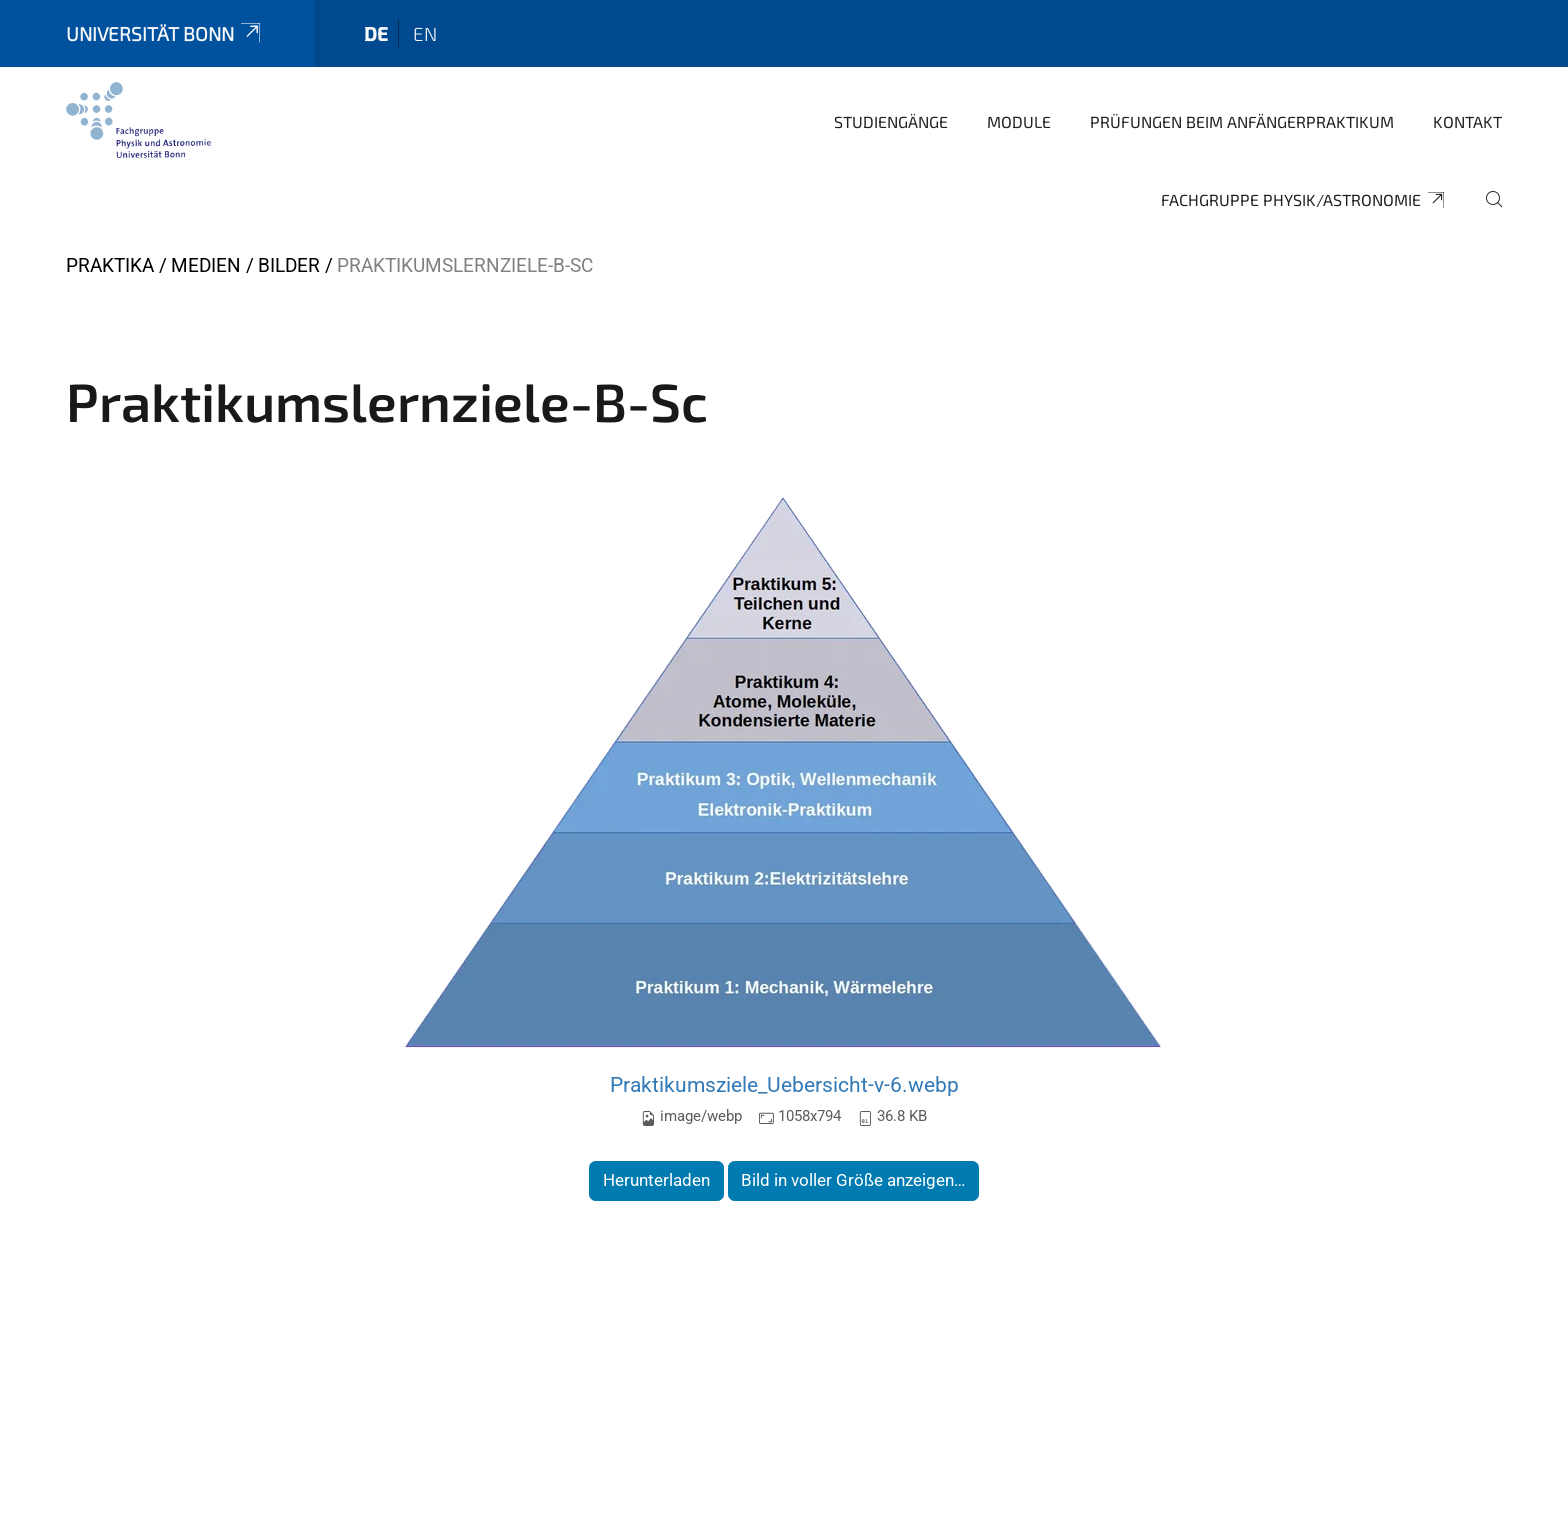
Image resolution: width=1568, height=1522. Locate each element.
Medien (206, 265)
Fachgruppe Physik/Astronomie (1304, 200)
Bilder (289, 265)
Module (1019, 121)
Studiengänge (891, 121)
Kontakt (1467, 121)
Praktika (110, 265)
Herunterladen (656, 1180)
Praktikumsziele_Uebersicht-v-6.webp (784, 1084)
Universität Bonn (165, 33)
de (376, 33)
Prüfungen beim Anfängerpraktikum (1242, 121)
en (425, 33)
